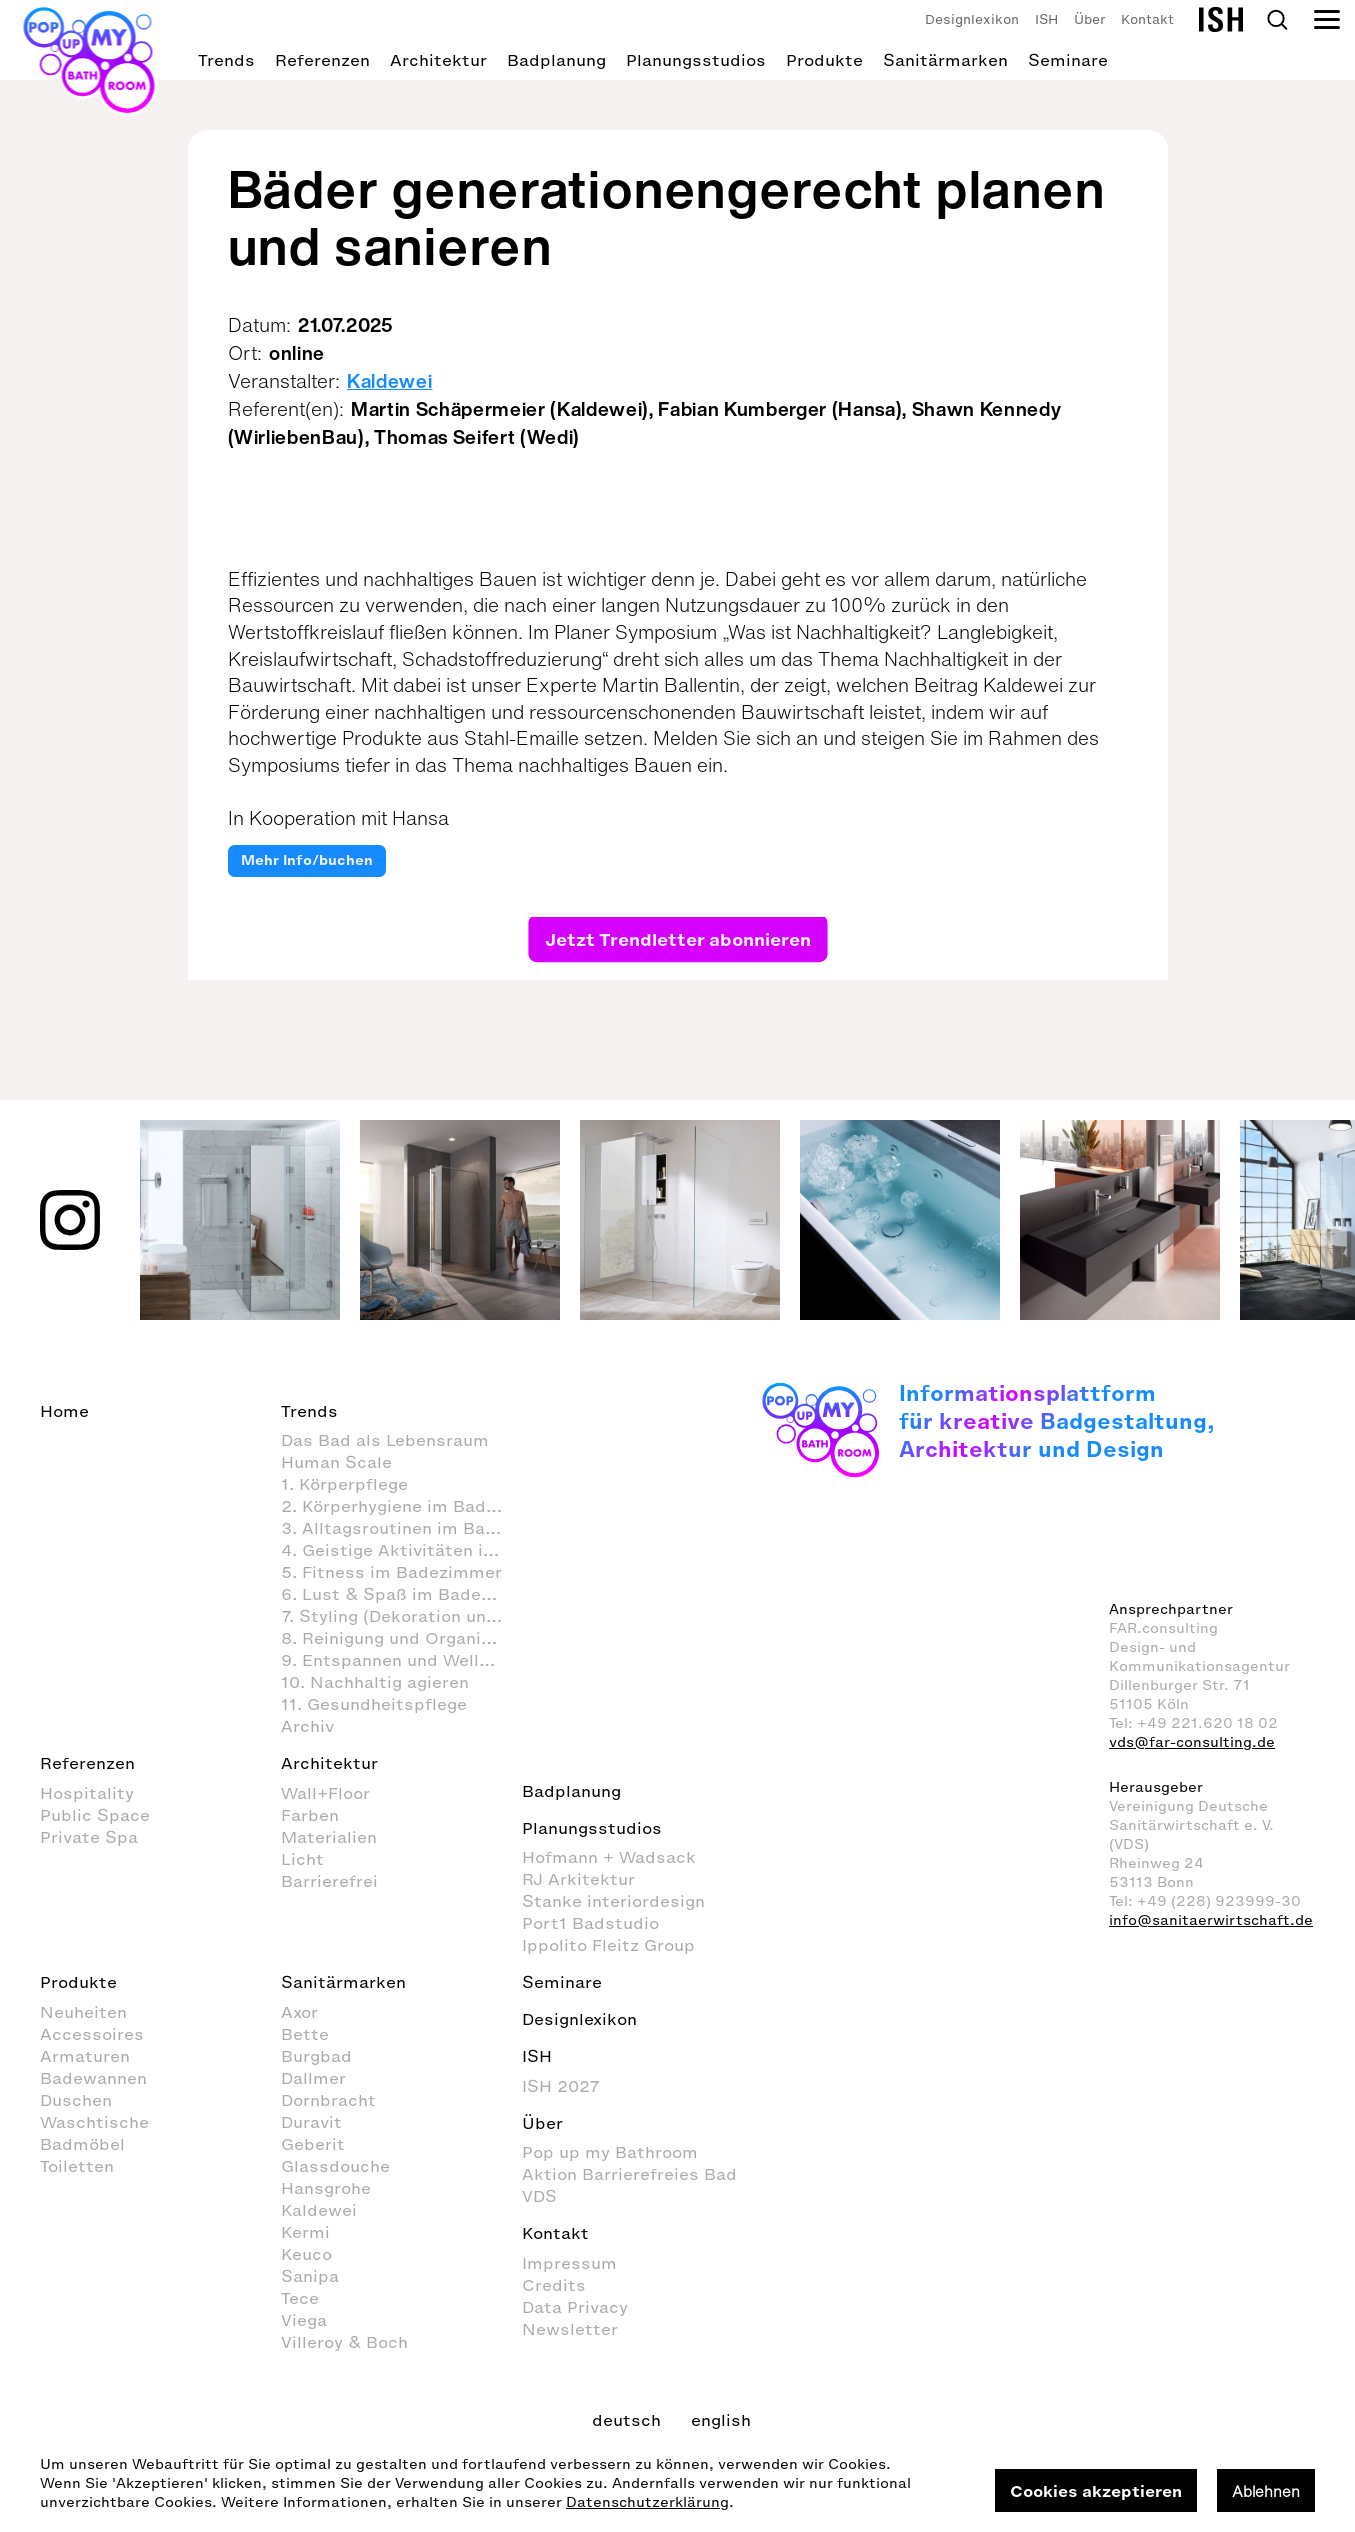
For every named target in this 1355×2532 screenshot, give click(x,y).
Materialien (329, 1837)
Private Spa (89, 1837)
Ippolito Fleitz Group (608, 1945)
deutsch (626, 2420)
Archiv (307, 1726)
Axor (299, 2012)
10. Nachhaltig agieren (375, 1682)
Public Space (95, 1815)
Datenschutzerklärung (647, 2502)
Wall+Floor (325, 1793)
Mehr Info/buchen (307, 860)
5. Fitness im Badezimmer (391, 1572)
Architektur (438, 60)
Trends (226, 60)
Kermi (305, 2232)
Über (1089, 19)
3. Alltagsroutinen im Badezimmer (401, 1528)
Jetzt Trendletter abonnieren (677, 938)
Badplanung (556, 60)
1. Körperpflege (344, 1484)
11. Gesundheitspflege (374, 1704)
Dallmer (313, 2078)
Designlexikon (972, 19)
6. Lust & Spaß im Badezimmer (401, 1594)
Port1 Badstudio (590, 1923)
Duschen (76, 2100)
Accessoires (92, 2034)
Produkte (824, 60)
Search (1277, 20)
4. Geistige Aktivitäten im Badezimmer (401, 1550)
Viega (304, 2320)
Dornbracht (328, 2100)
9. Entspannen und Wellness (400, 1660)
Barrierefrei (329, 1881)
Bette (305, 2034)
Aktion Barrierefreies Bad (629, 2174)
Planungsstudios (696, 60)
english (721, 2420)
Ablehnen (1266, 2491)
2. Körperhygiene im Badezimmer (401, 1506)
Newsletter (570, 2329)
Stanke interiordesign (613, 1901)
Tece (300, 2298)
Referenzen (322, 60)
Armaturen (85, 2056)
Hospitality (87, 1793)
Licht (302, 1859)
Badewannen (93, 2078)
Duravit (311, 2122)
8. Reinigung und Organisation (401, 1638)
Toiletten (77, 2166)
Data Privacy (575, 2307)
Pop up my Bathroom (610, 2152)
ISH (1046, 19)
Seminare (1068, 60)
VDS (539, 2196)
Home (64, 1411)
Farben (310, 1815)
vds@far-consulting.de (1192, 1742)
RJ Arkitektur (578, 1879)
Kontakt (1147, 19)
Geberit (313, 2144)
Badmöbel (82, 2144)
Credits (554, 2285)
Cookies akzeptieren (1096, 2491)
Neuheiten (83, 2012)
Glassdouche (335, 2166)
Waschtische (94, 2122)
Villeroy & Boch (344, 2342)
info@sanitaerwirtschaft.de (1211, 1920)
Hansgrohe (326, 2188)
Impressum (569, 2263)
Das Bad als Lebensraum (385, 1440)
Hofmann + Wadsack (609, 1857)
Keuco (306, 2254)
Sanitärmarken (945, 60)
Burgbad (316, 2056)
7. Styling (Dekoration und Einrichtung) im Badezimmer (401, 1616)
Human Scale (336, 1462)
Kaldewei (389, 381)
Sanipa (310, 2276)
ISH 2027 (561, 2086)
